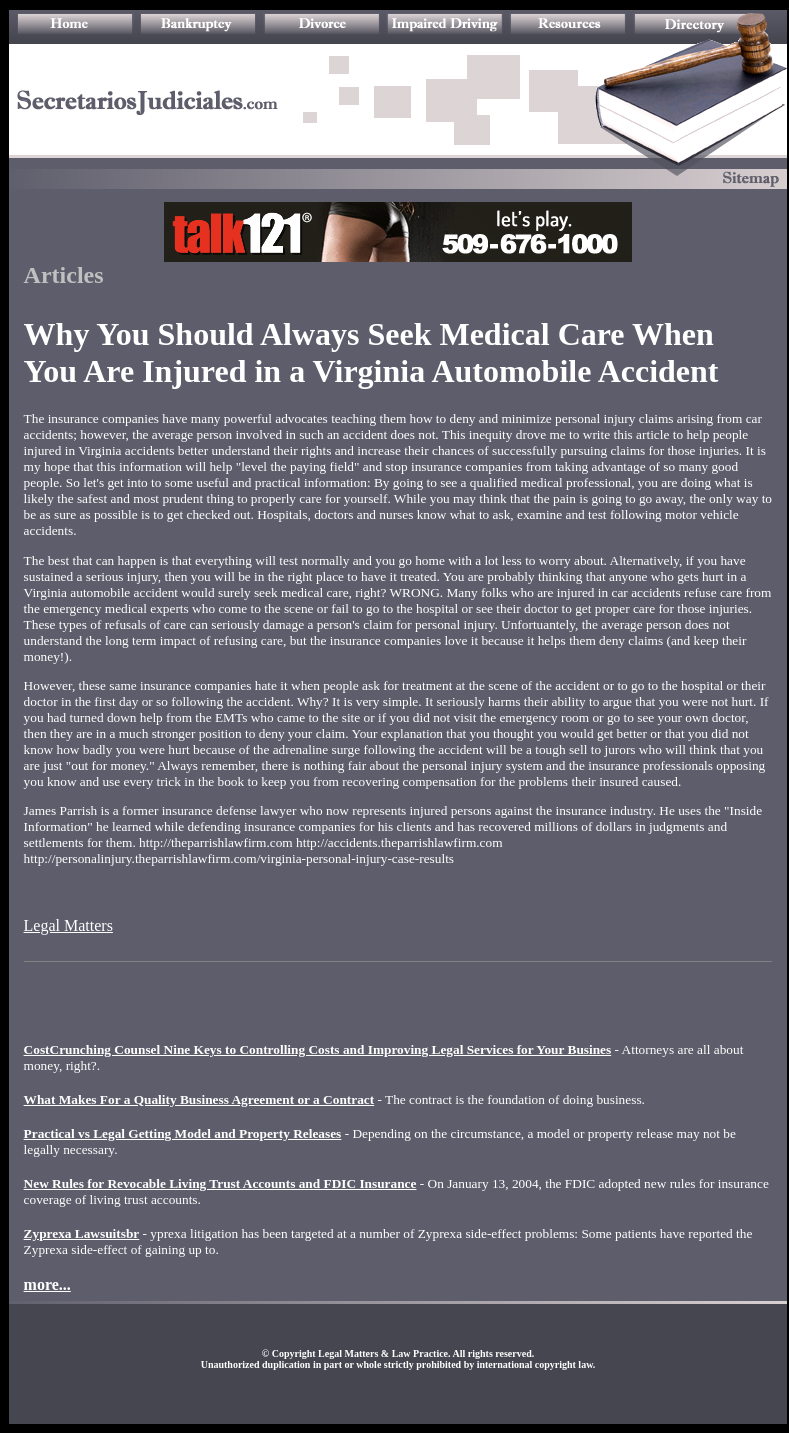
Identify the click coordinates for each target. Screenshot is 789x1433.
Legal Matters (68, 925)
